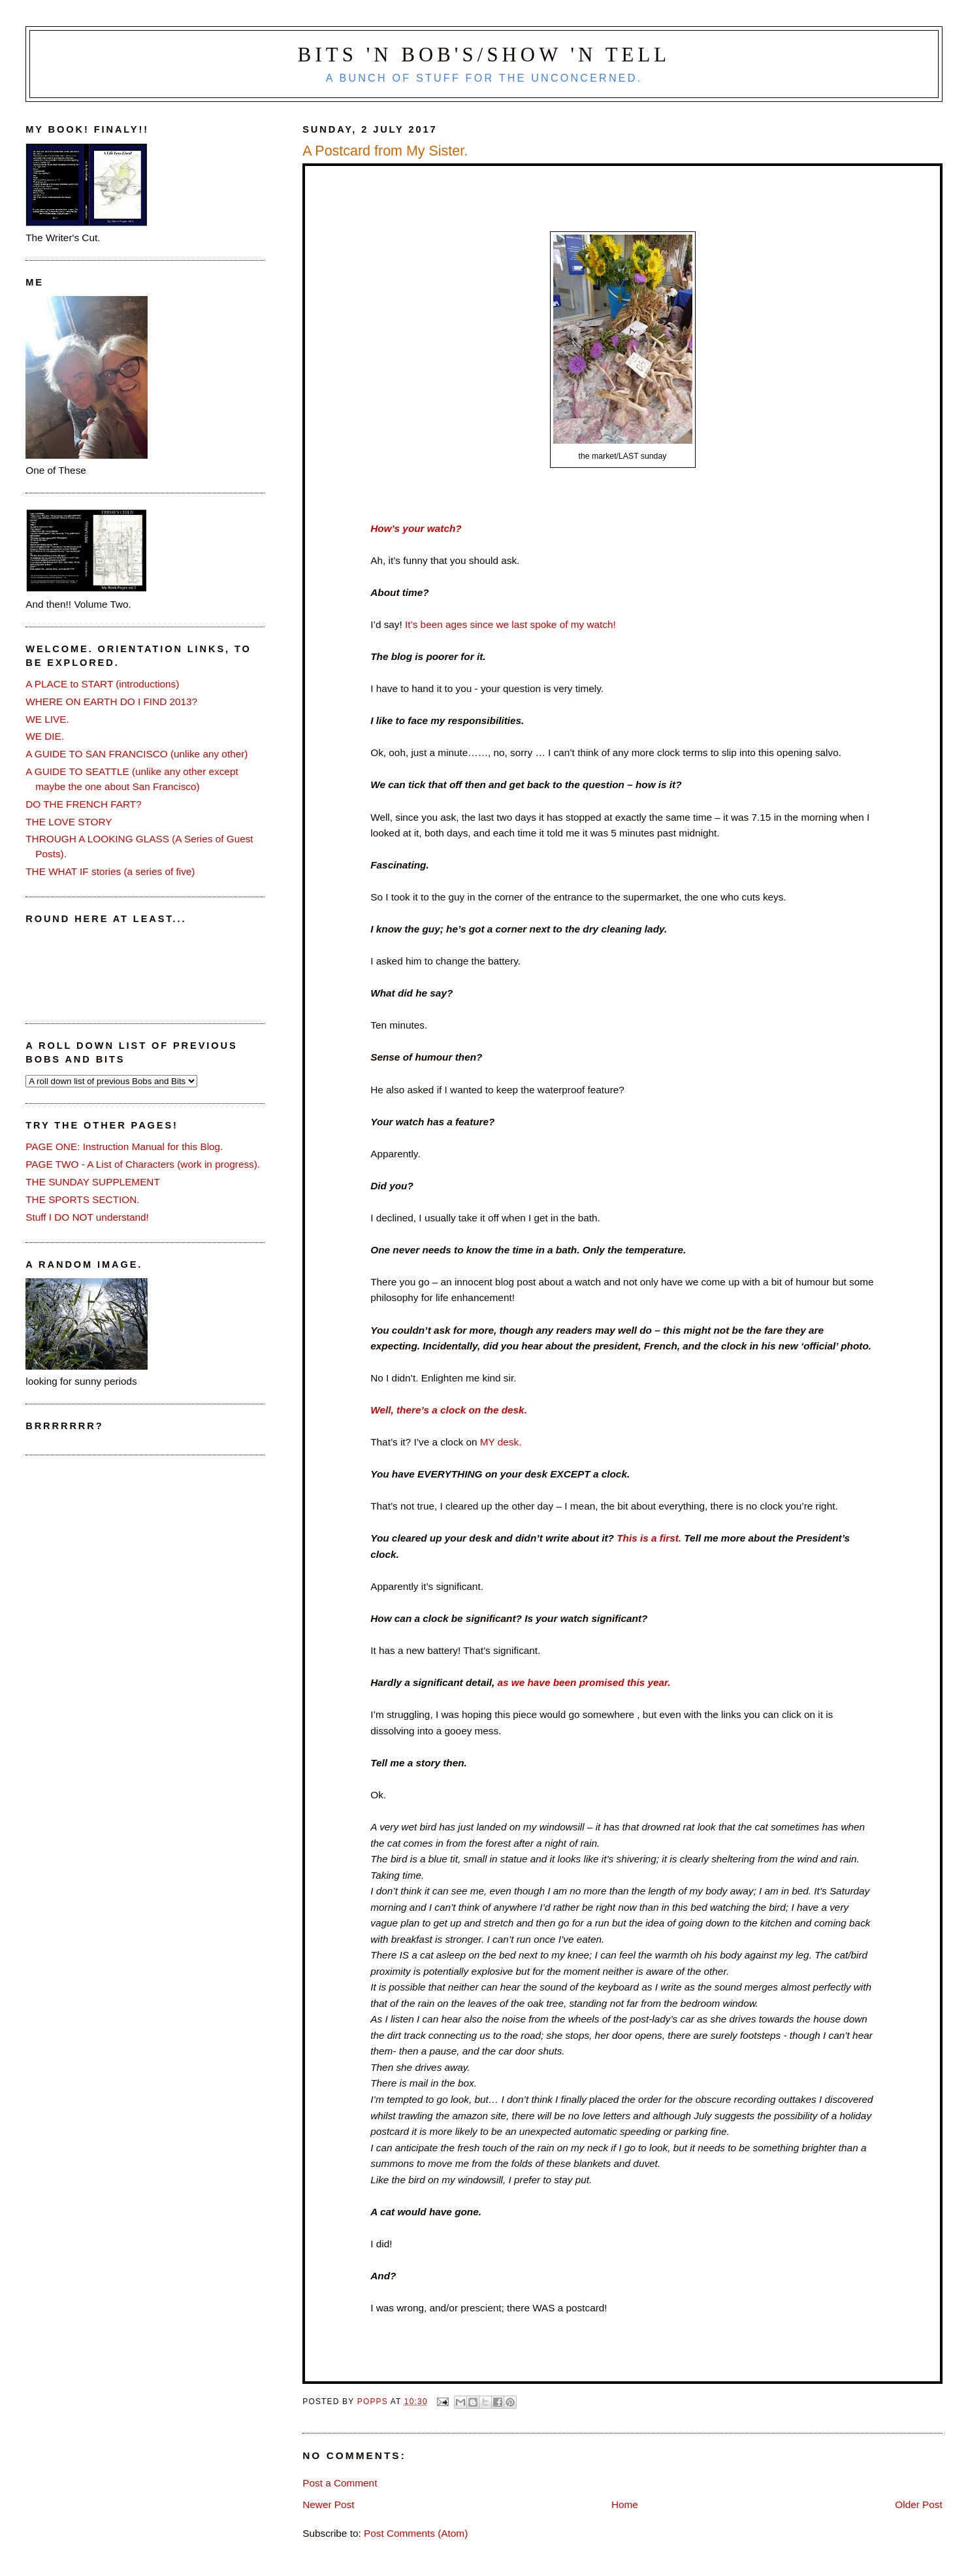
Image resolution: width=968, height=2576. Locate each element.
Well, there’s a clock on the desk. (448, 1409)
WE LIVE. (47, 719)
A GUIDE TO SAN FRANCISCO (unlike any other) (136, 753)
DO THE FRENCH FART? (83, 804)
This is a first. (650, 1538)
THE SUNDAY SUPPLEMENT (92, 1181)
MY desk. (501, 1441)
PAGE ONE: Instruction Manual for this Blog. (124, 1146)
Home (624, 2504)
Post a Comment (339, 2482)
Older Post (918, 2504)
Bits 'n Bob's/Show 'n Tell (484, 55)
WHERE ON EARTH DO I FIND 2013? (111, 701)
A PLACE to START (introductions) (102, 683)
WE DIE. (44, 736)
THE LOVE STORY (68, 821)
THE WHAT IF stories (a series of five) (110, 871)
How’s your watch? (415, 528)
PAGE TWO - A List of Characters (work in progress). (142, 1164)
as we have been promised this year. (583, 1682)
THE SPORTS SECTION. (82, 1199)
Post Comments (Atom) (416, 2533)
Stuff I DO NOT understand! (87, 1217)
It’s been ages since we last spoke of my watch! (509, 624)
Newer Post (328, 2504)
